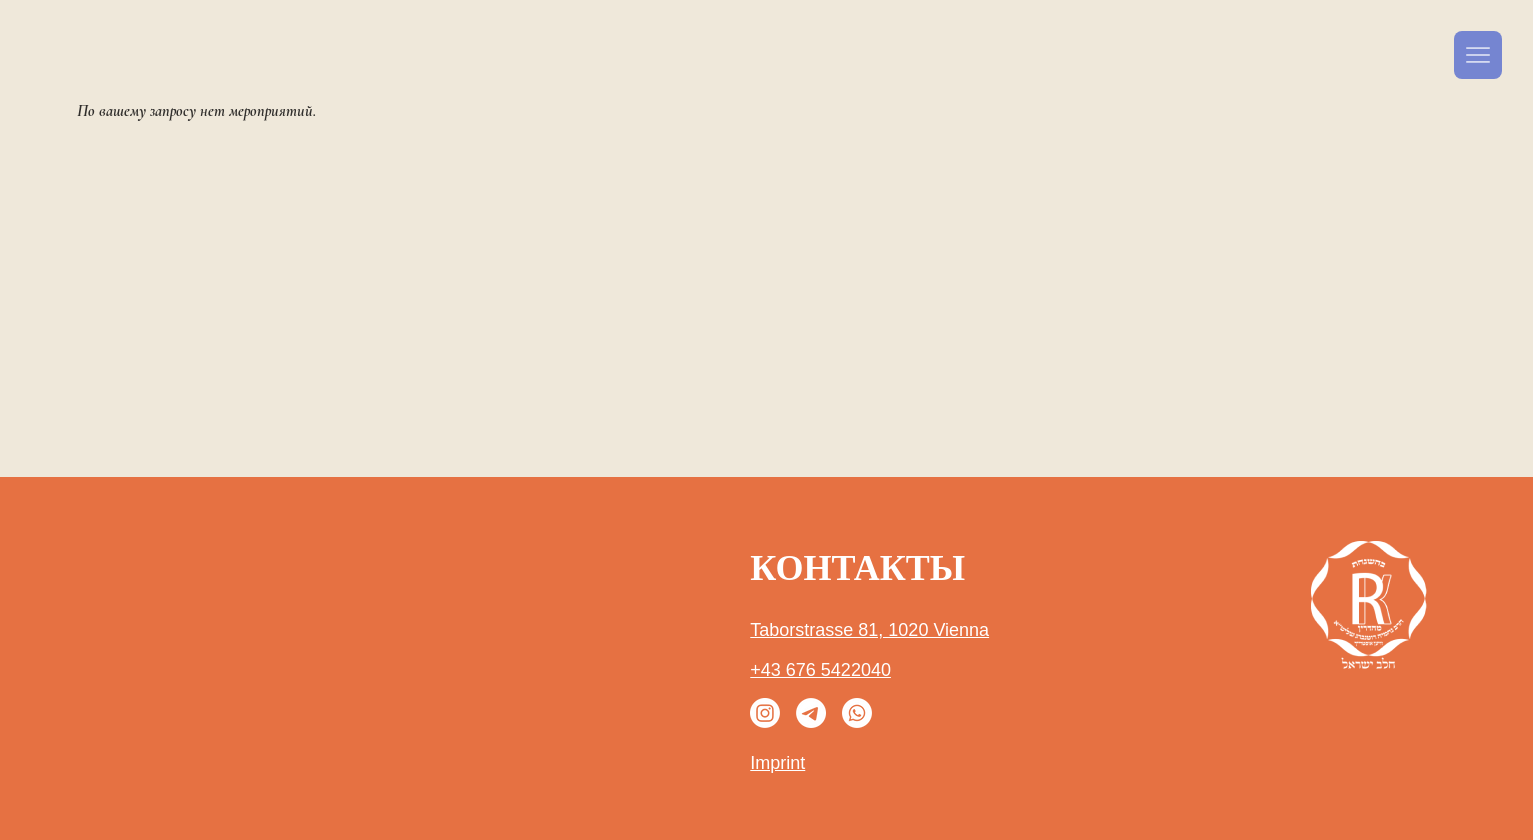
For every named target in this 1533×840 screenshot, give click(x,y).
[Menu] (1478, 55)
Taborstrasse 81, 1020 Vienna (869, 630)
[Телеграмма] (811, 713)
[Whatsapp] (857, 713)
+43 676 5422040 (820, 670)
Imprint (777, 763)
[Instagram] (765, 713)
